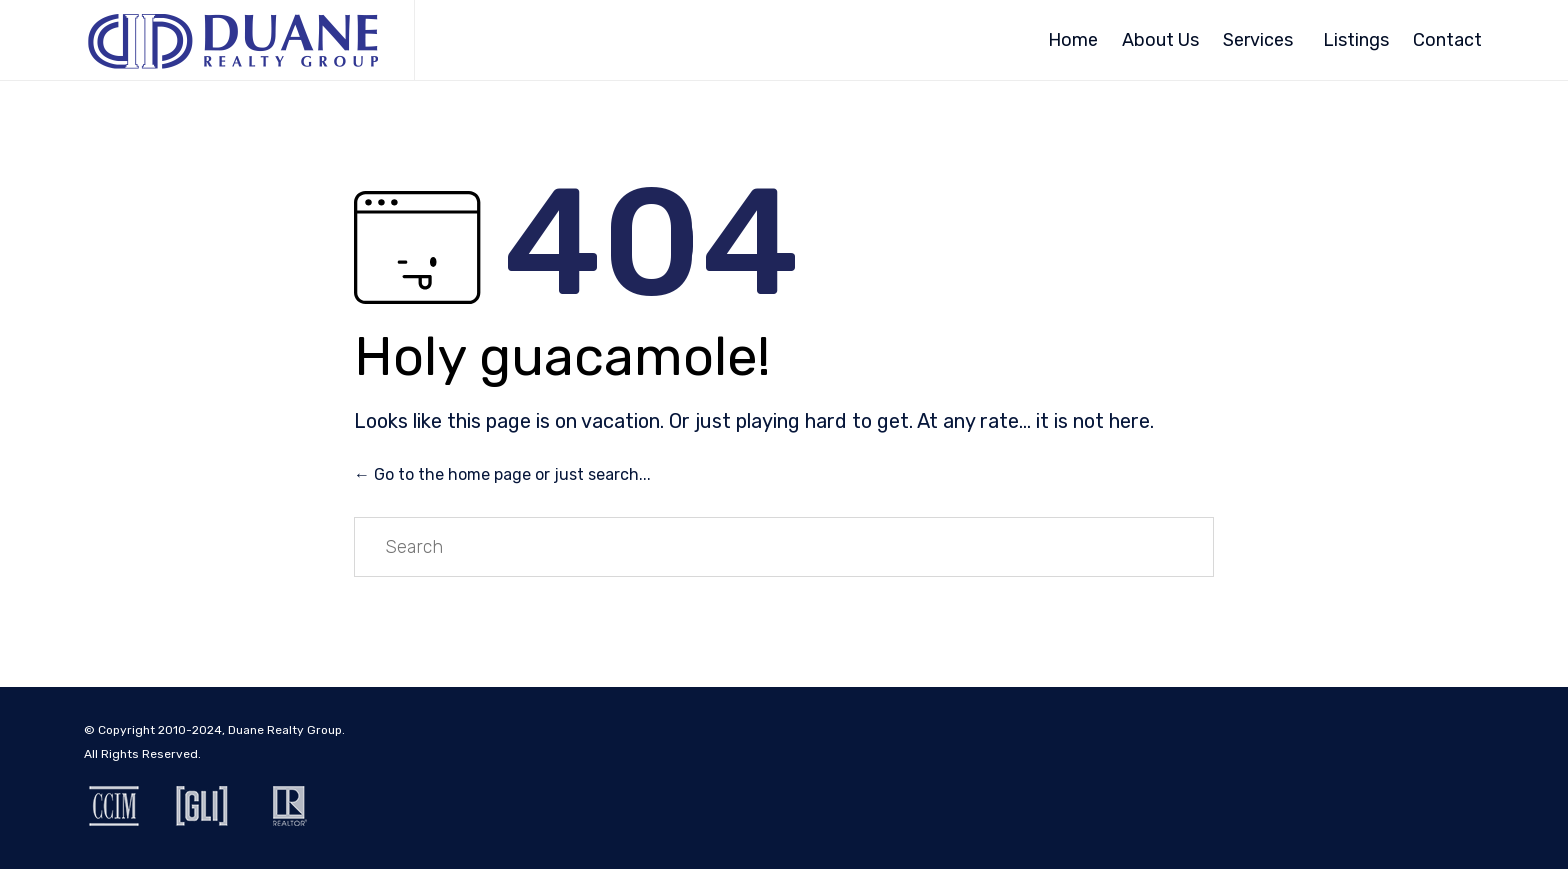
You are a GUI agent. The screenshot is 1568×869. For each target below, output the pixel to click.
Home (1073, 40)
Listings (1356, 40)
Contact (1447, 40)
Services (1258, 40)
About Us (1160, 40)
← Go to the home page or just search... (502, 474)
